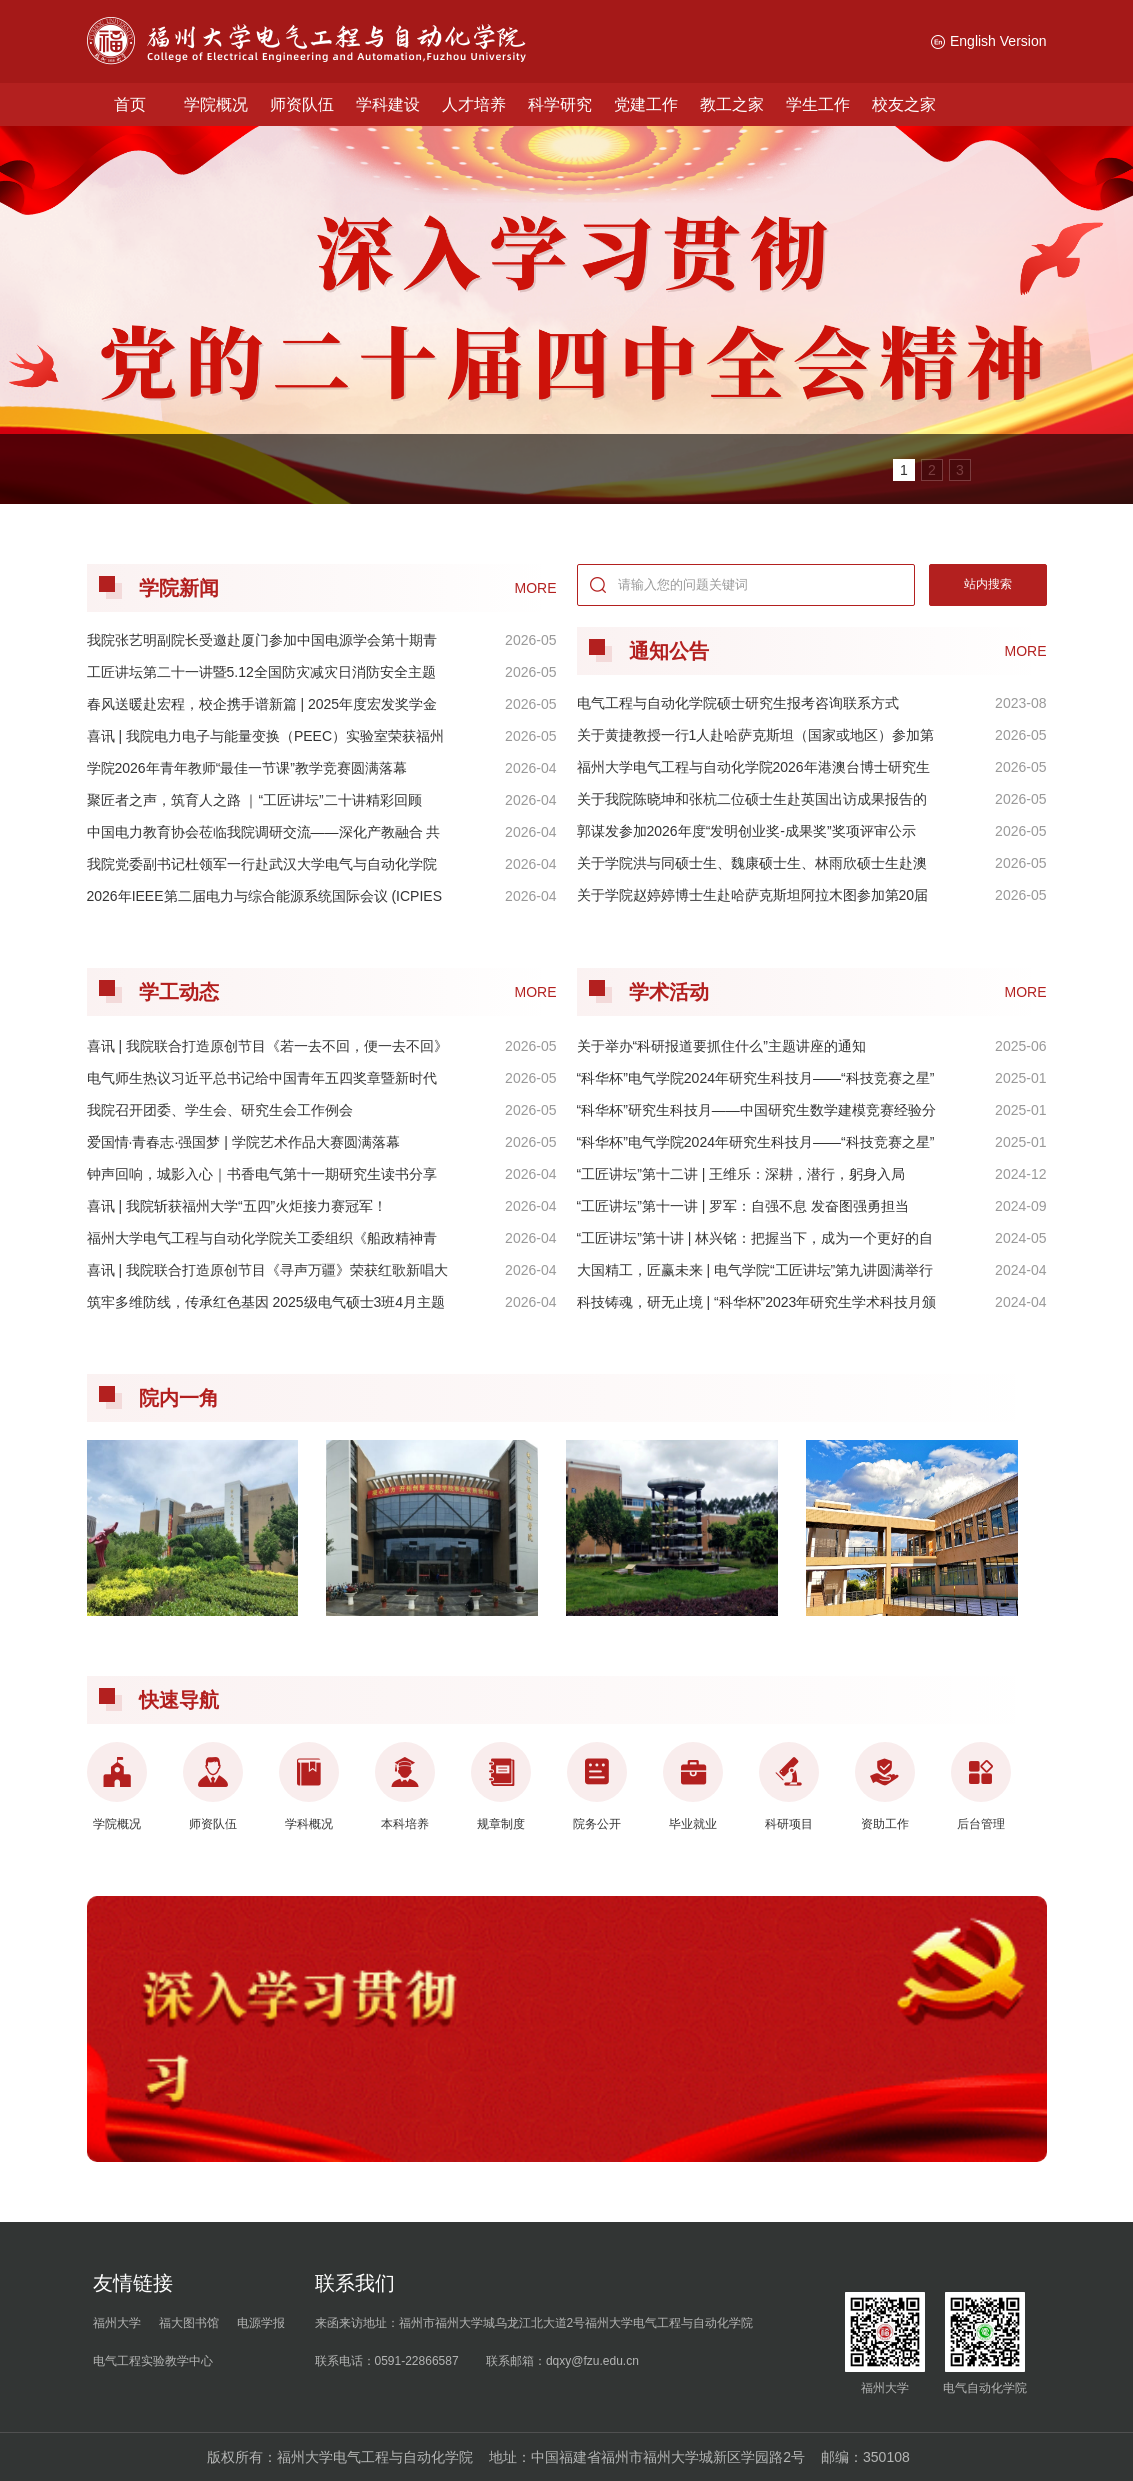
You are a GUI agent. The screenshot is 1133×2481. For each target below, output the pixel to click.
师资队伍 (302, 104)
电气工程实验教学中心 (153, 2361)
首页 (130, 104)
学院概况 (216, 104)
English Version (989, 41)
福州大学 (117, 2323)
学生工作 (818, 104)
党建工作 (646, 104)
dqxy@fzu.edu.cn (592, 2361)
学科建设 (388, 104)
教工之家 (732, 104)
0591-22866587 (417, 2361)
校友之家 (904, 104)
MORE (1026, 651)
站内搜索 (988, 584)
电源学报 (261, 2323)
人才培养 (474, 104)
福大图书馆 (189, 2323)
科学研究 (560, 104)
